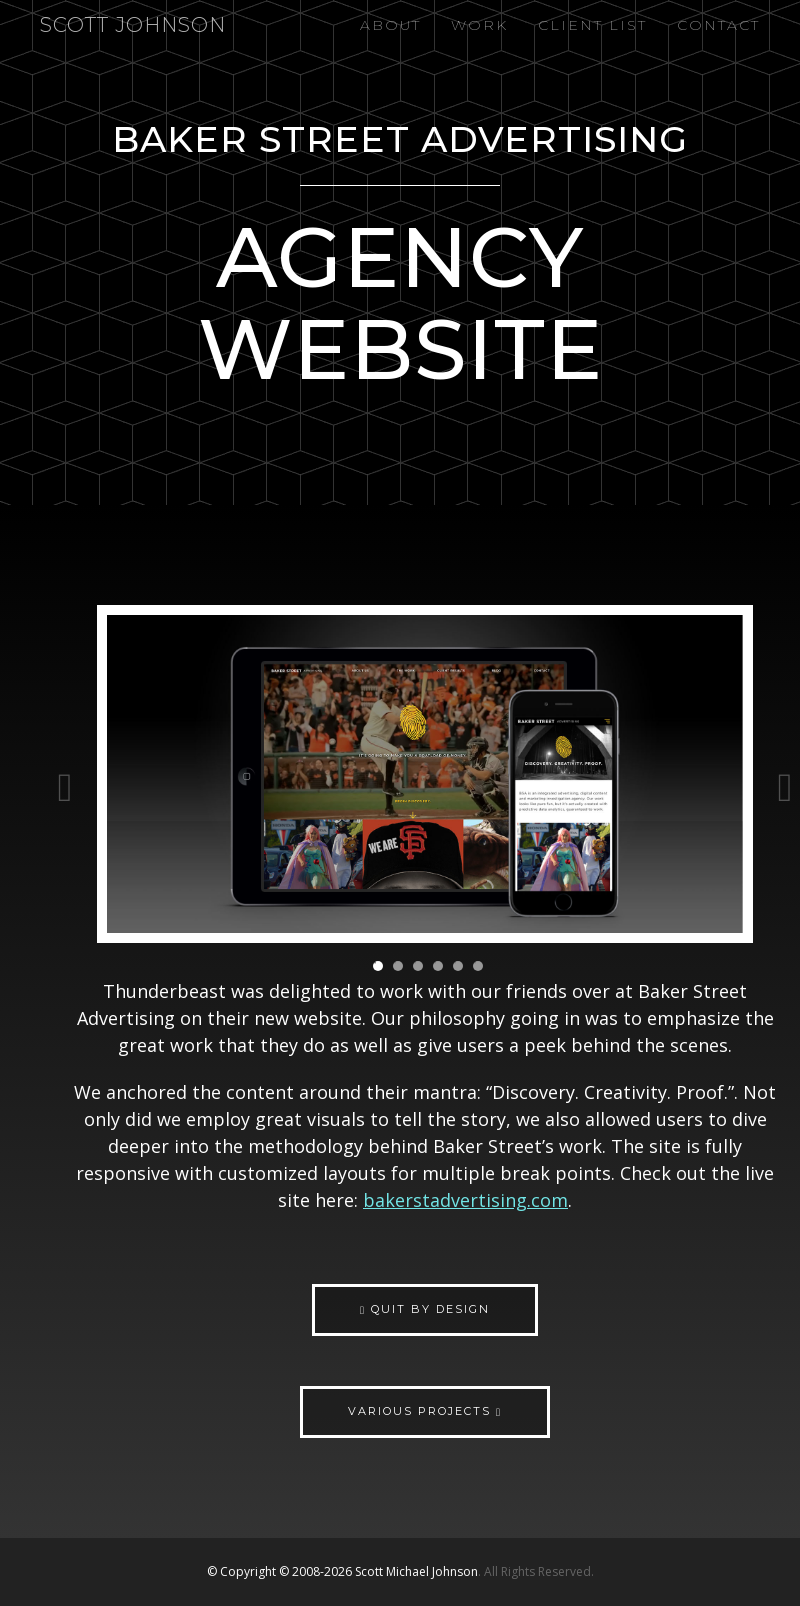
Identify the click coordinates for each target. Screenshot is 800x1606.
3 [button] (418, 966)
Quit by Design (425, 1309)
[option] (425, 776)
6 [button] (478, 966)
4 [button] (438, 966)
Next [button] (785, 777)
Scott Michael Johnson (416, 1571)
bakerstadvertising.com (465, 1200)
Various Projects (425, 1411)
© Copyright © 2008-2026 (281, 1571)
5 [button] (458, 966)
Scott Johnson (133, 25)
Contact (718, 25)
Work (479, 25)
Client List (592, 25)
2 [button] (398, 966)
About (390, 25)
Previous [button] (65, 777)
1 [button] (378, 966)
